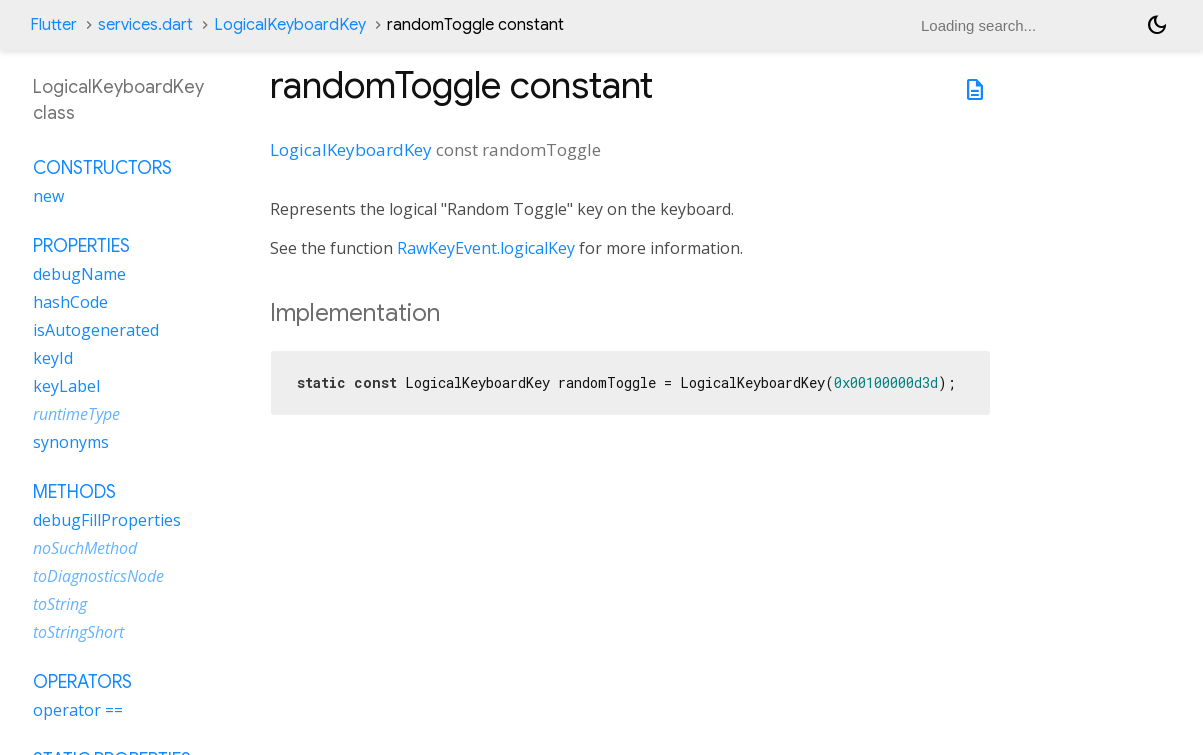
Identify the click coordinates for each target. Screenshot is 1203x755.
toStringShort (78, 632)
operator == (78, 710)
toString (60, 604)
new (48, 196)
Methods (74, 492)
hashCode (70, 302)
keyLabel (66, 386)
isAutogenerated (96, 330)
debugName (79, 274)
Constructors (102, 168)
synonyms (71, 442)
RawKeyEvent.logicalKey (486, 248)
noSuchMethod (85, 548)
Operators (82, 682)
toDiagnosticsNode (98, 576)
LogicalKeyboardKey (290, 25)
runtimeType (76, 414)
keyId (53, 358)
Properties (81, 246)
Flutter (53, 25)
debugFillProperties (107, 520)
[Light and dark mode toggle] (1157, 25)
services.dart (145, 25)
